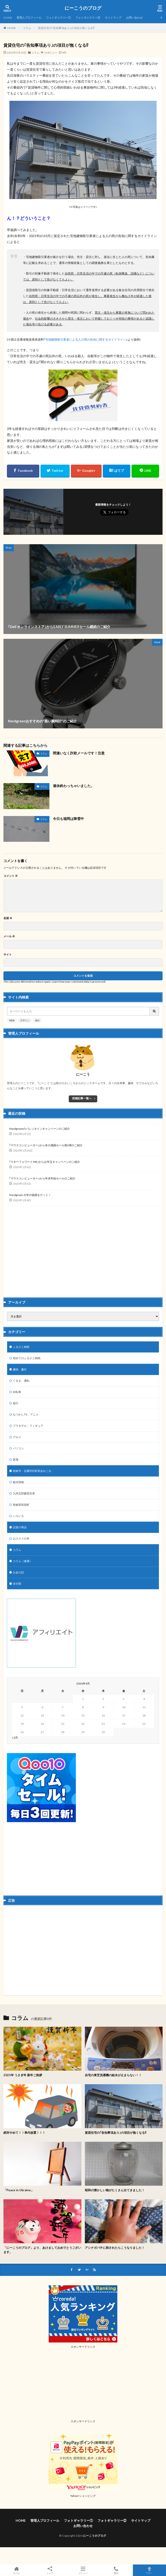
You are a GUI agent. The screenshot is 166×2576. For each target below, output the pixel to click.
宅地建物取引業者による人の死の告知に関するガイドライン (85, 339)
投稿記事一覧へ (82, 1098)
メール (9, 936)
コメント (10, 875)
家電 (15, 1459)
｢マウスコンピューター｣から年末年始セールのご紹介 (42, 1178)
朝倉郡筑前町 (21, 1504)
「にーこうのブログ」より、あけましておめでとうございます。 (42, 2250)
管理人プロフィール (29, 17)
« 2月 (15, 1737)
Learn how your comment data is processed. (79, 981)
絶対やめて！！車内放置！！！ (24, 2132)
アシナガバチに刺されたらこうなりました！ (115, 2247)
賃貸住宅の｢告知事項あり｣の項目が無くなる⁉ (66, 28)
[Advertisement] (83, 1247)
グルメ (17, 1437)
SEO (37, 1020)
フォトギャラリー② (87, 17)
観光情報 (18, 1482)
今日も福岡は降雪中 (68, 818)
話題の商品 (20, 1527)
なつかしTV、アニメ (25, 1414)
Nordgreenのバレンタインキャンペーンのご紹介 (39, 1128)
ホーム (16, 2570)
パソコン (18, 1448)
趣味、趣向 (20, 1369)
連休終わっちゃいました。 (73, 786)
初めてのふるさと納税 (26, 1358)
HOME (7, 17)
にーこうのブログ (83, 8)
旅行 (15, 1403)
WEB (11, 1020)
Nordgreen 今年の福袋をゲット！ (30, 1195)
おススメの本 (21, 1538)
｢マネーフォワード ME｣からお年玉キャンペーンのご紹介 (44, 1162)
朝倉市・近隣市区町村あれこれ (32, 1471)
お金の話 (18, 1572)
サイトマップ (113, 17)
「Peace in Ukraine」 (18, 2190)
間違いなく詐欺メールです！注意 (79, 753)
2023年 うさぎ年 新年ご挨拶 (22, 2075)
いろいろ (18, 1516)
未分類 (17, 1583)
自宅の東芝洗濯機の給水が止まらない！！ (113, 2075)
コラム (27, 28)
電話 (116, 2570)
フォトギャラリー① (58, 17)
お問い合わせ (134, 17)
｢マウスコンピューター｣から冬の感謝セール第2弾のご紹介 (46, 1145)
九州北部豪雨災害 (24, 1493)
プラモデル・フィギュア (28, 1425)
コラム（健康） (22, 1561)
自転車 (17, 1392)
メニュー (83, 2570)
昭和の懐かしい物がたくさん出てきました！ (115, 2190)
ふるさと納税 (21, 1347)
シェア (49, 2570)
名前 (7, 918)
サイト (7, 954)
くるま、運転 (21, 1380)
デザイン (24, 1020)
